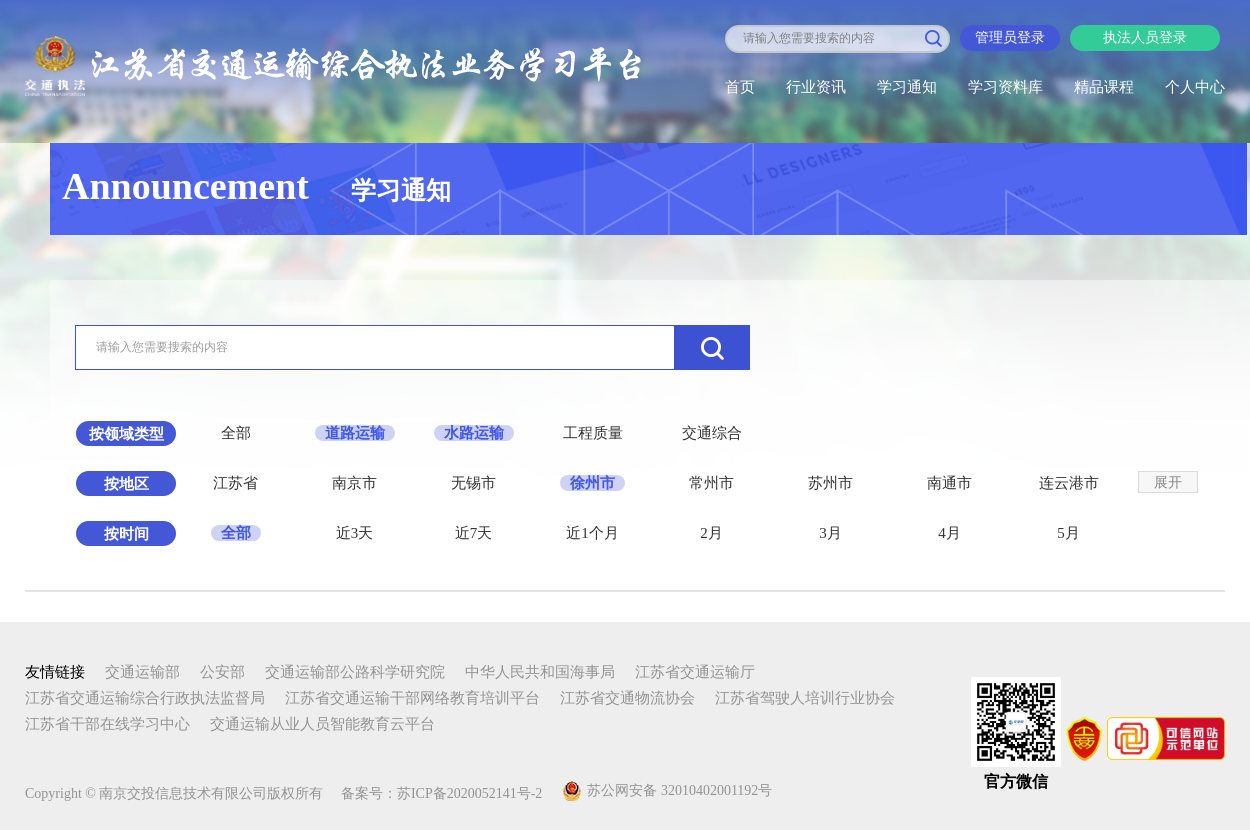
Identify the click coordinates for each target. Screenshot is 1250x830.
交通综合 (712, 433)
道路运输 (355, 433)
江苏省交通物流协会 (627, 698)
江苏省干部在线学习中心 (107, 724)
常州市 (711, 483)
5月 (1068, 533)
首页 (740, 87)
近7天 (474, 533)
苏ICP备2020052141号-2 (469, 793)
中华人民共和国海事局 (540, 672)
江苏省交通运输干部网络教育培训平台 (412, 698)
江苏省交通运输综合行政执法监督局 (145, 698)
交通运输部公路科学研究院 (355, 672)
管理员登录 (1010, 37)
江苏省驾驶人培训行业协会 (805, 698)
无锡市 (473, 483)
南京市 (354, 483)
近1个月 (592, 533)
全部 (236, 433)
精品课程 (1104, 87)
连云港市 (1069, 483)
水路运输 (474, 433)
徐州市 (592, 483)
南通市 (949, 483)
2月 (711, 533)
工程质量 (593, 433)
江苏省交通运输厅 (695, 672)
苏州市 (830, 483)
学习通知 (907, 87)
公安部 (222, 672)
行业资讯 (816, 87)
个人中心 (1195, 87)
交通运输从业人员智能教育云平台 (322, 724)
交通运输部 (142, 672)
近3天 (355, 533)
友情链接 (55, 672)
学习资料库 (1005, 87)
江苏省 (235, 483)
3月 (830, 533)
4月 (949, 533)
